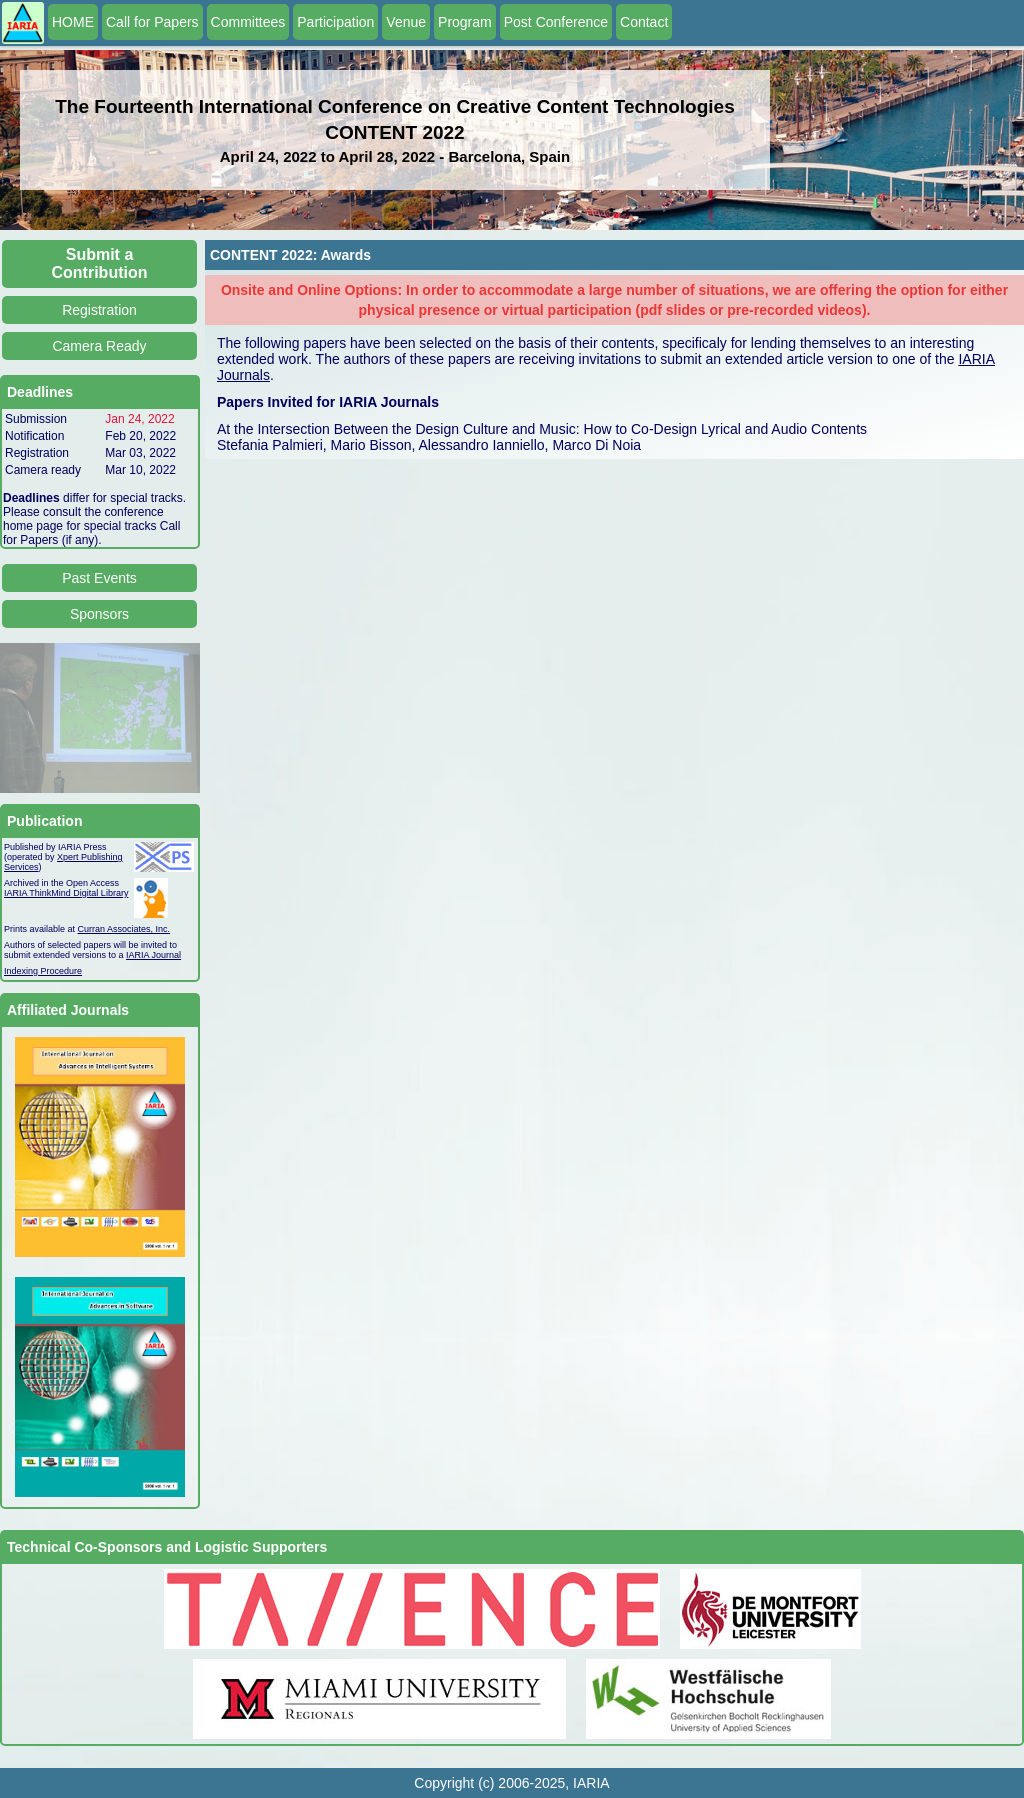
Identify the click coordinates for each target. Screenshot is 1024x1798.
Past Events (99, 578)
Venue (406, 22)
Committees (248, 22)
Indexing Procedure (43, 971)
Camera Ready (99, 346)
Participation (335, 22)
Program (465, 22)
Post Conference (556, 22)
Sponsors (99, 614)
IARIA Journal (153, 955)
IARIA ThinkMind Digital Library (66, 893)
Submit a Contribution (100, 263)
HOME (73, 22)
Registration (99, 310)
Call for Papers (152, 22)
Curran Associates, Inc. (124, 929)
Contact (644, 22)
